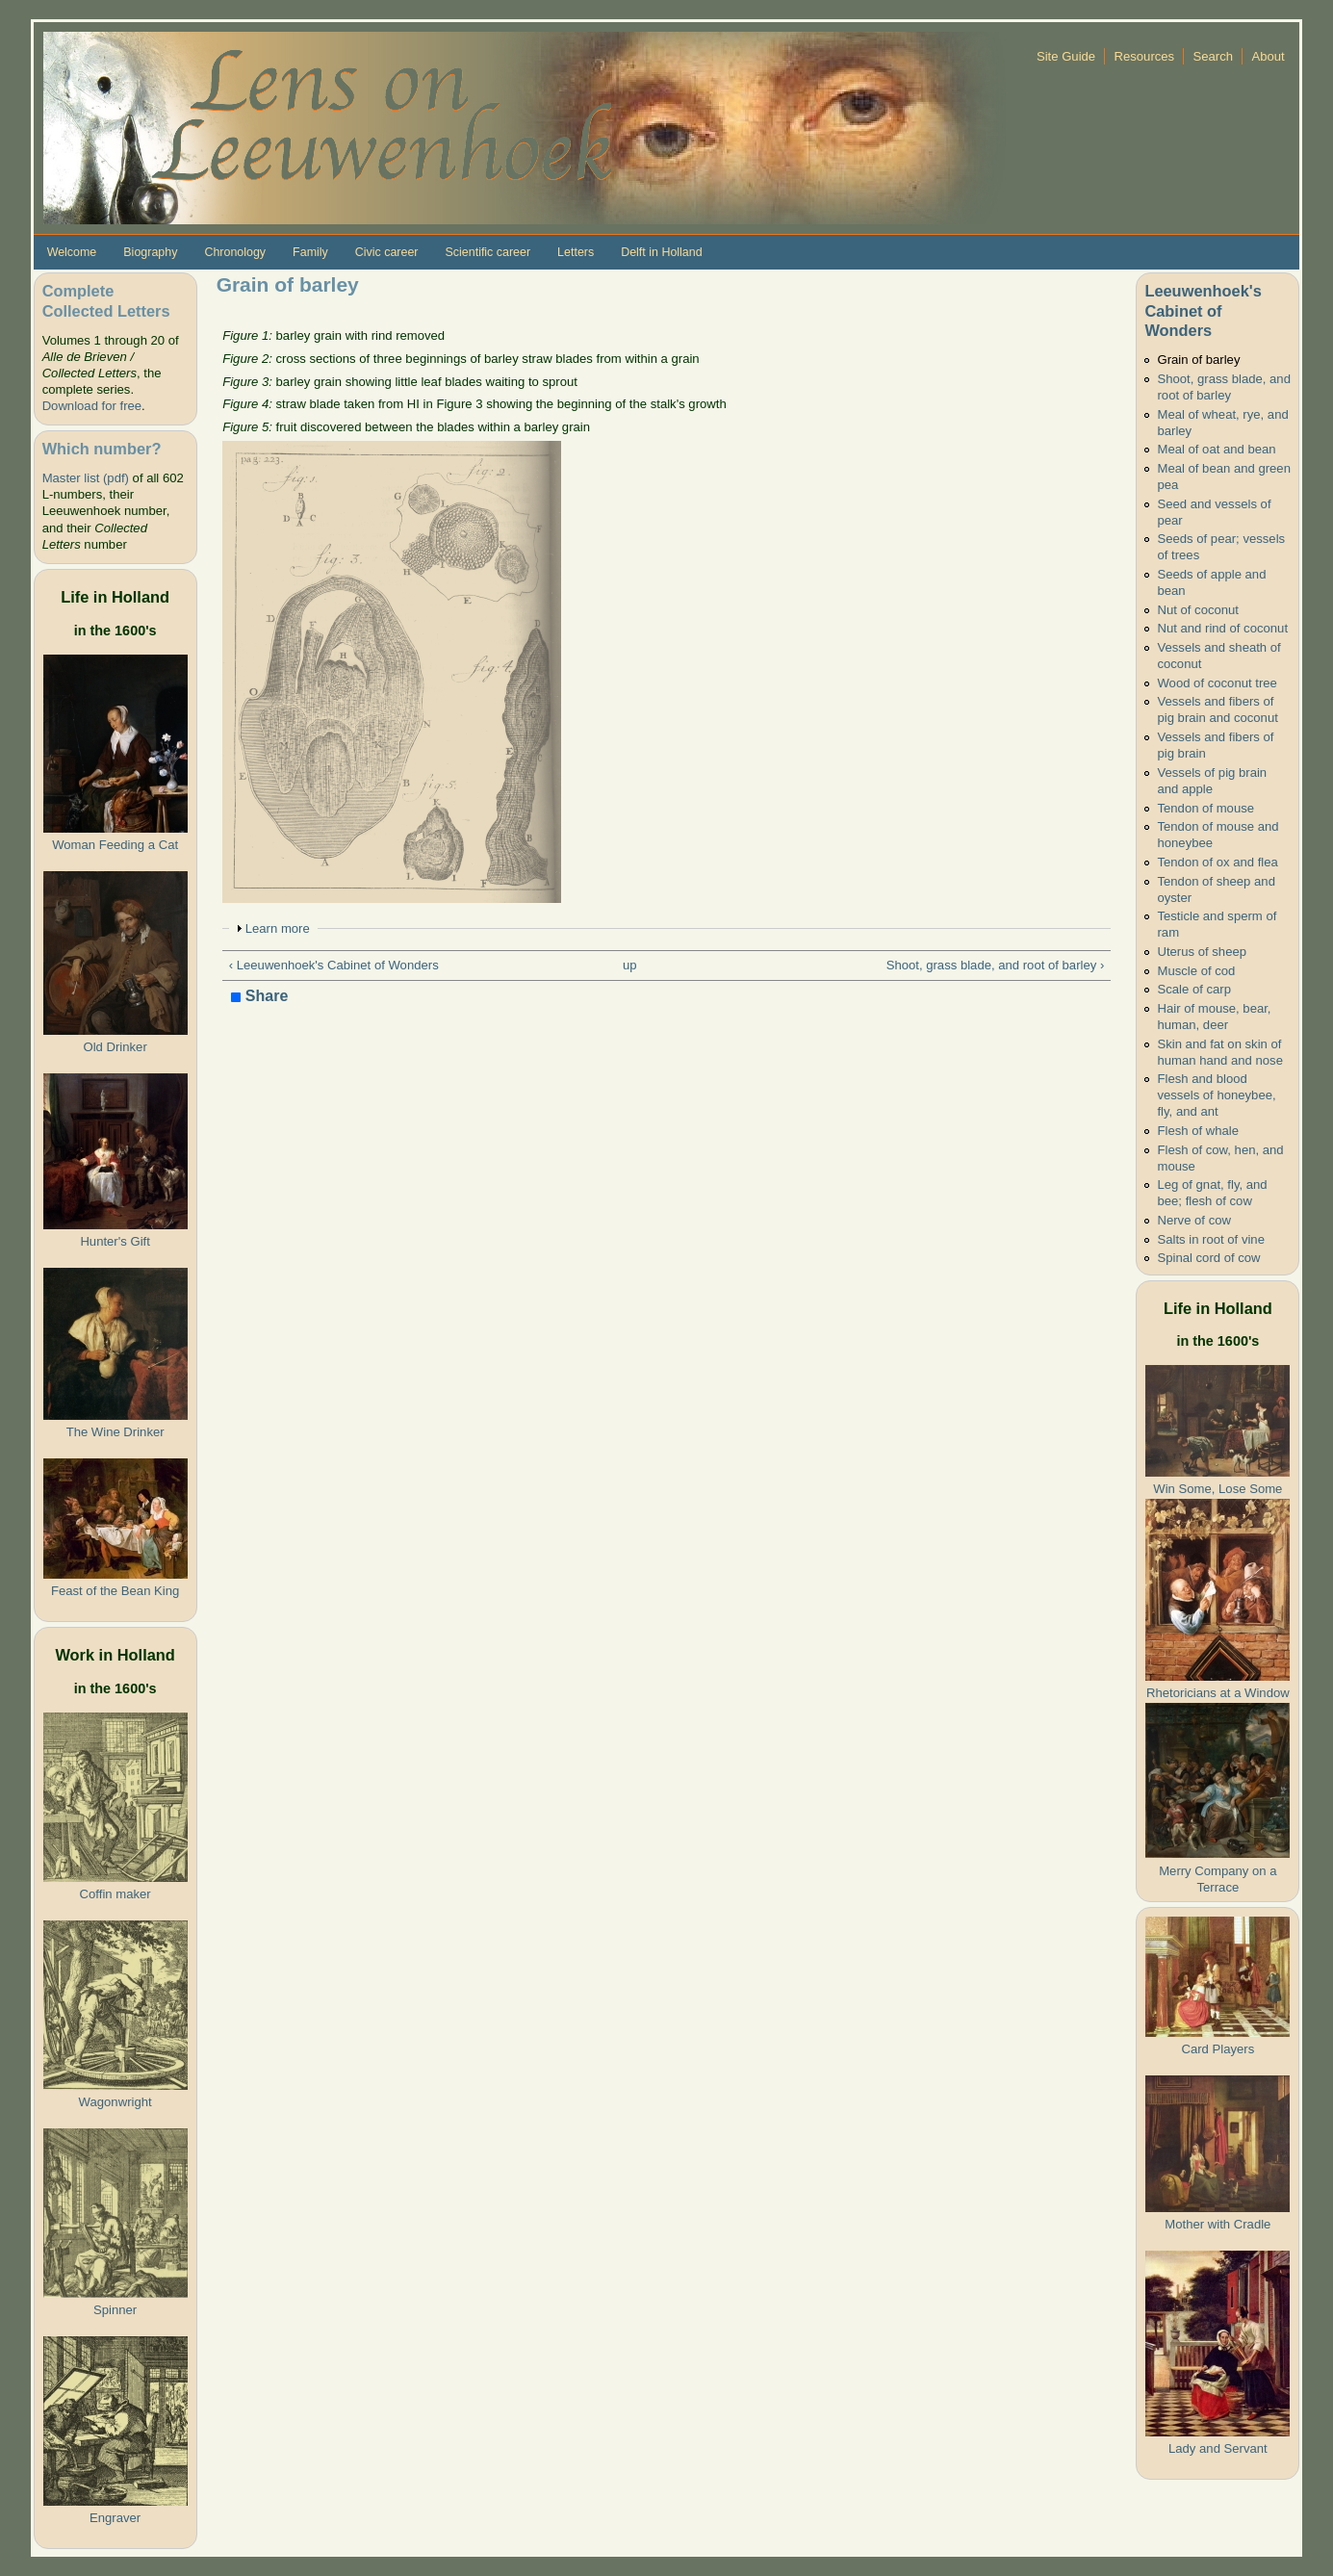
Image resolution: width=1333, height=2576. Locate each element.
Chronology (235, 252)
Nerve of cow (1194, 1220)
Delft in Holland (661, 252)
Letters (575, 252)
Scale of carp (1194, 989)
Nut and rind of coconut (1222, 628)
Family (310, 252)
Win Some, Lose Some (1217, 1488)
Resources (1144, 56)
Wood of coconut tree (1216, 683)
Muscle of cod (1196, 971)
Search (1213, 56)
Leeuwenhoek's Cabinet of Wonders (1202, 310)
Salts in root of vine (1211, 1239)
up (630, 965)
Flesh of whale (1198, 1130)
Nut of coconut (1198, 610)
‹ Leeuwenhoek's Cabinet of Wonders (334, 965)
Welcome (72, 252)
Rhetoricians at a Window (1218, 1693)
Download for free (91, 406)
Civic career (387, 252)
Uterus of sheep (1201, 951)
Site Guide (1066, 56)
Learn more (277, 928)
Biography (150, 252)
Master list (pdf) (85, 478)
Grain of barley (1198, 359)
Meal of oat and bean (1216, 449)
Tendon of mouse (1205, 808)
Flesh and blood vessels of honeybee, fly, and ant (1216, 1095)
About (1267, 56)
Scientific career (488, 252)
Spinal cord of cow (1208, 1257)
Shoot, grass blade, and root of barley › (995, 965)
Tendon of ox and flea (1217, 862)
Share (259, 997)
